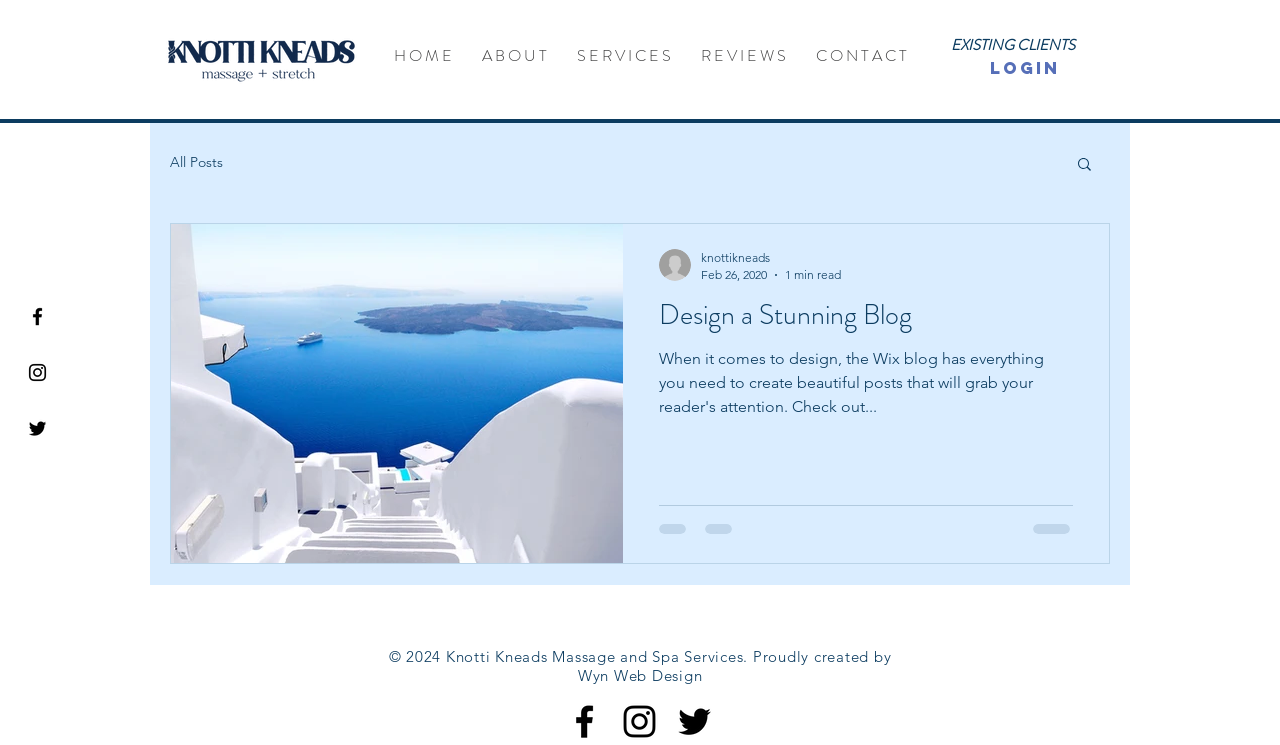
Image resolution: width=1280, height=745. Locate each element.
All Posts (196, 162)
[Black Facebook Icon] (37, 316)
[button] (1084, 165)
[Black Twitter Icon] (37, 428)
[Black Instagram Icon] (37, 372)
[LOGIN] (1024, 68)
